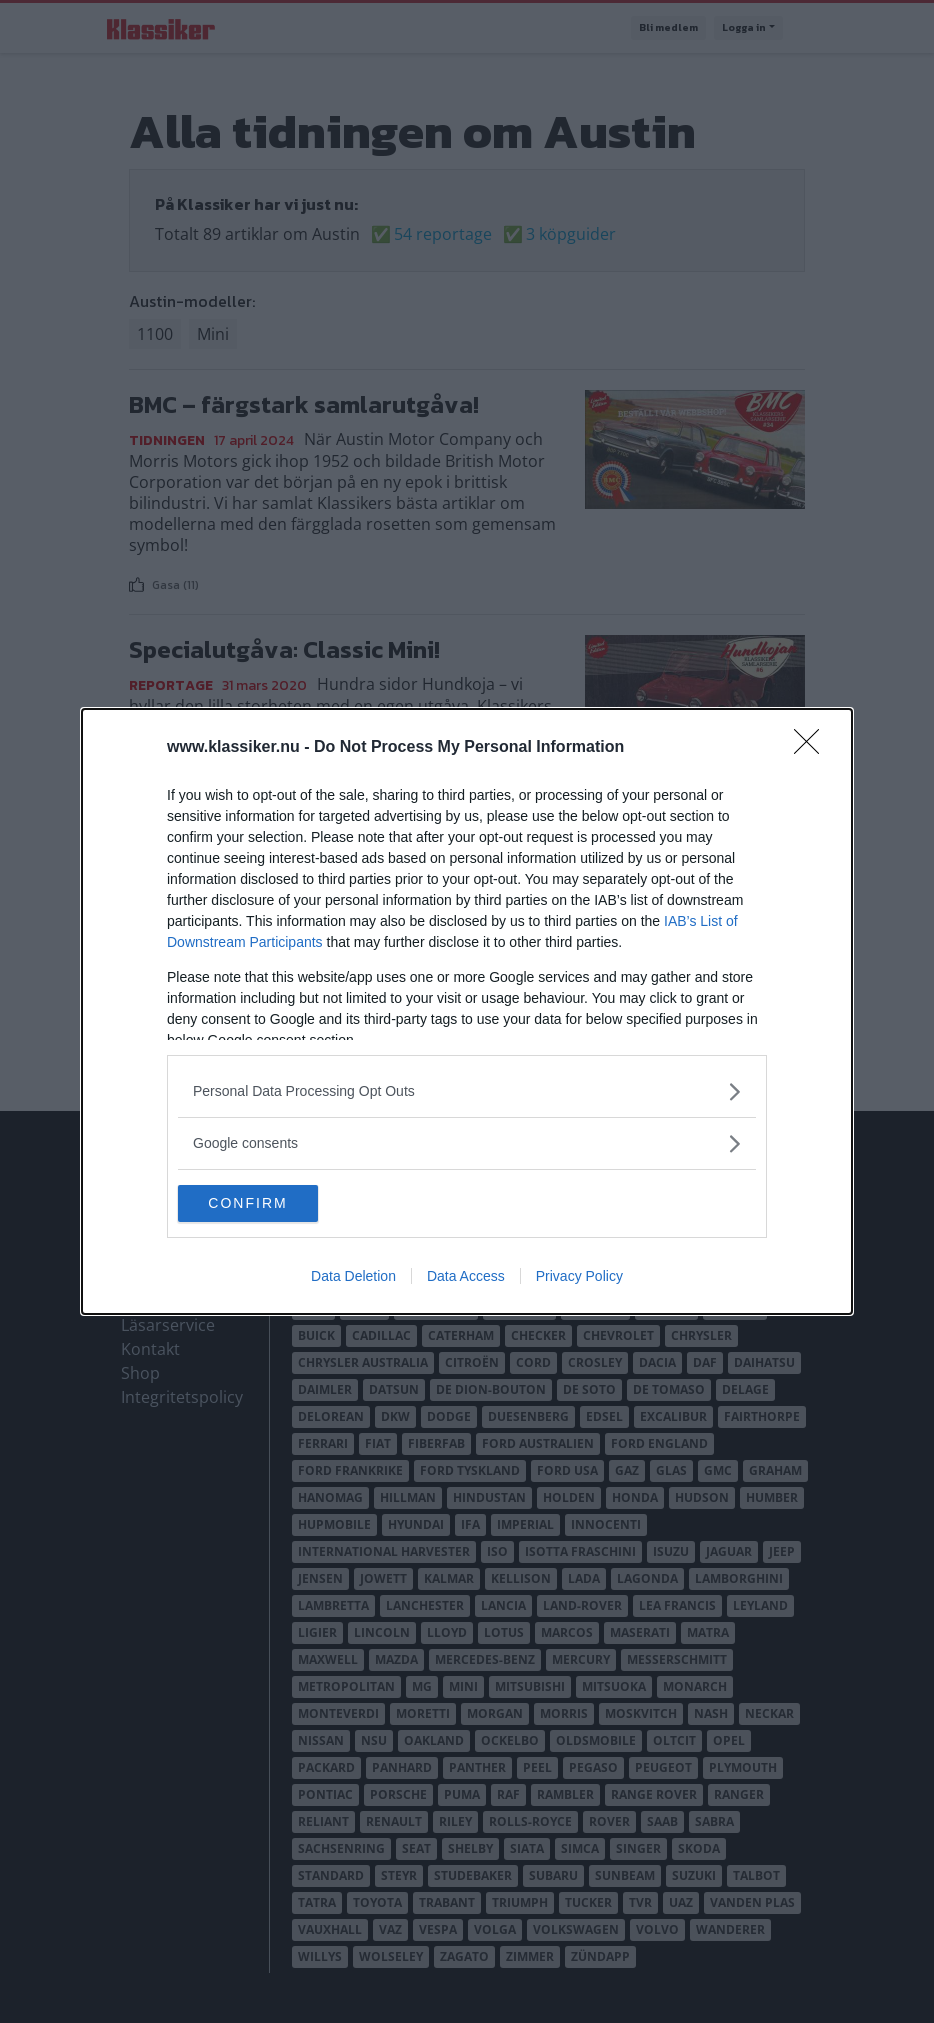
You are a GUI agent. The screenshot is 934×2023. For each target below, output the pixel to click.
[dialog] (467, 1012)
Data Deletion (353, 1278)
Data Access (466, 1278)
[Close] (813, 747)
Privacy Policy (579, 1278)
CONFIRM (272, 1204)
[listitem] (467, 1090)
